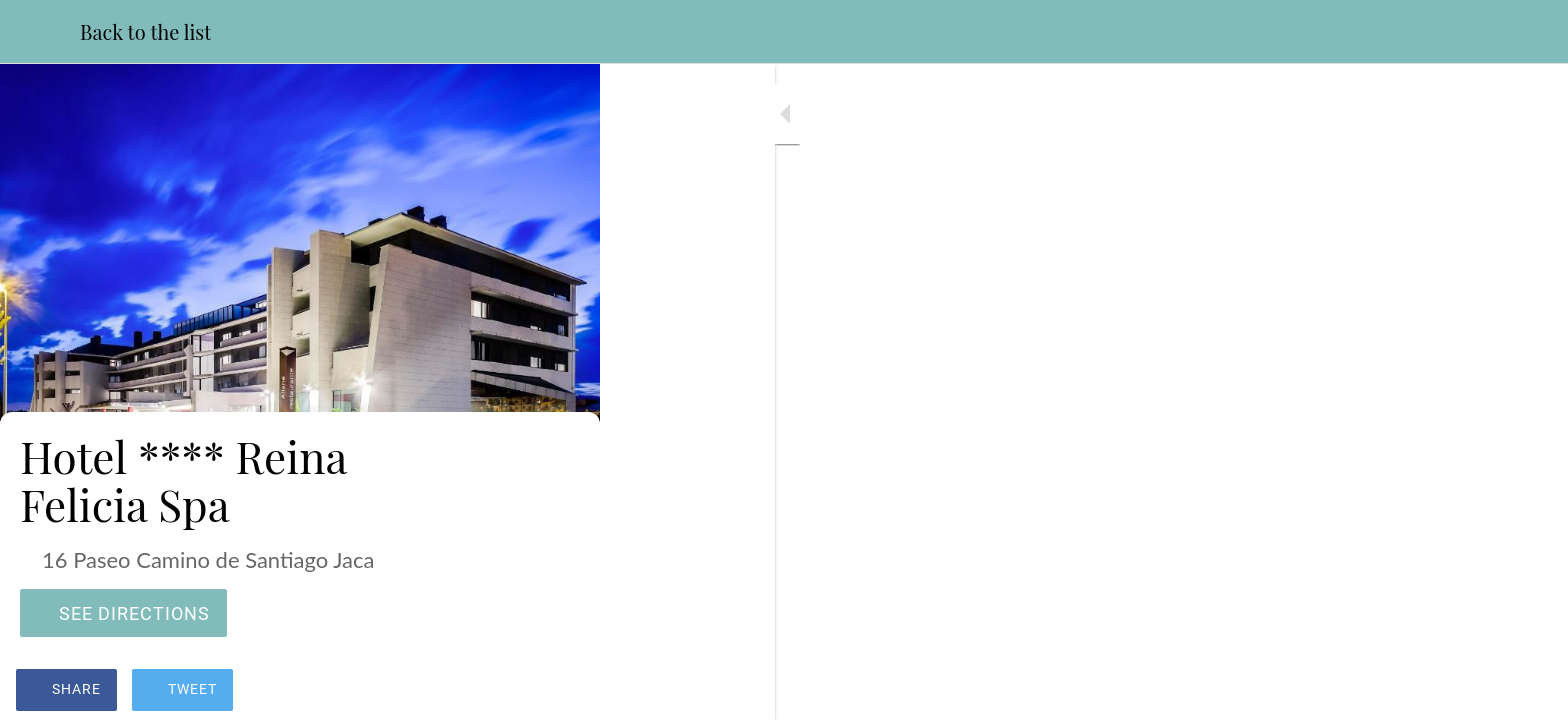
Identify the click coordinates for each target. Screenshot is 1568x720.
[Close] (40, 32)
